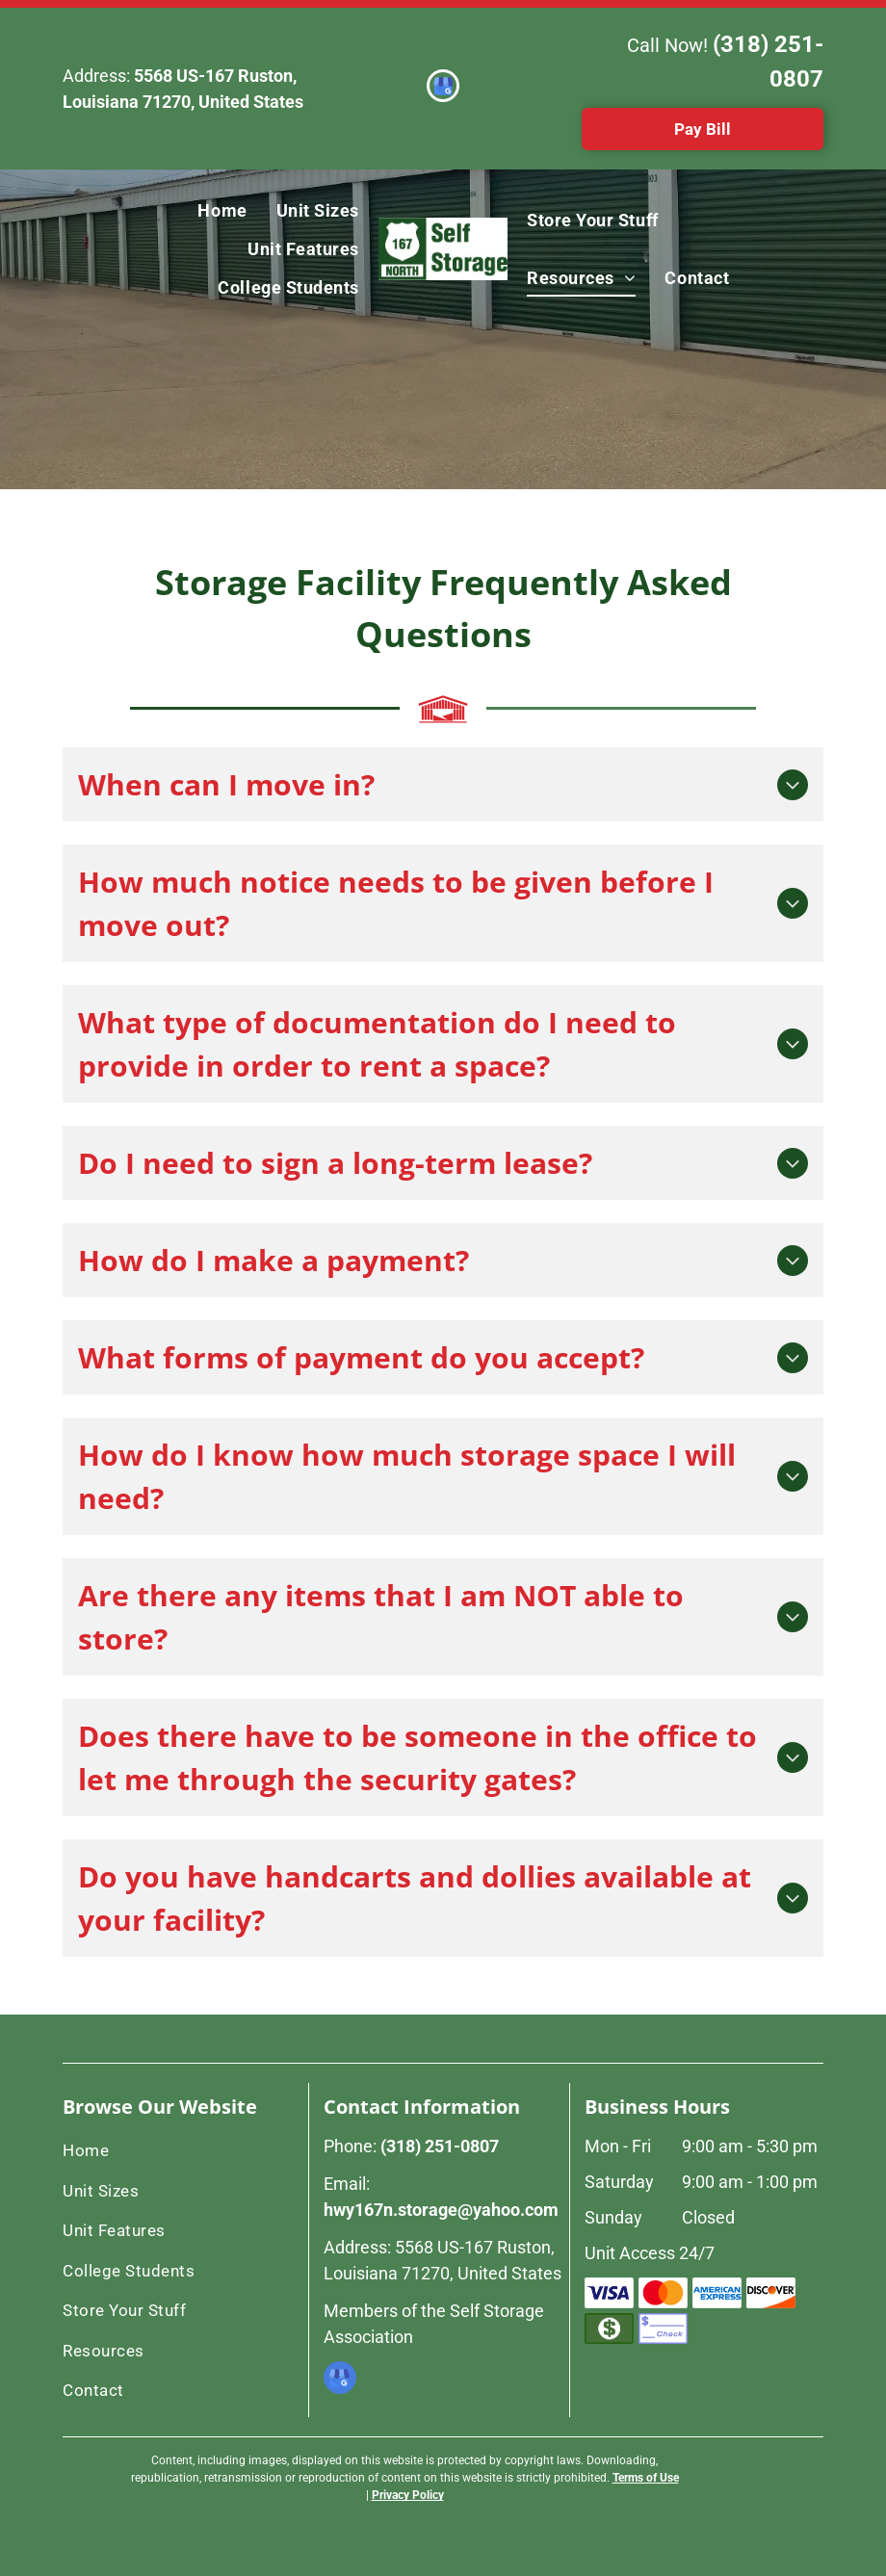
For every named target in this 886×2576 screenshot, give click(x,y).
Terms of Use (645, 2478)
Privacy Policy (408, 2495)
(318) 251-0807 (439, 2146)
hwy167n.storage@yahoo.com (441, 2209)
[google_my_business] (443, 88)
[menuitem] (222, 210)
